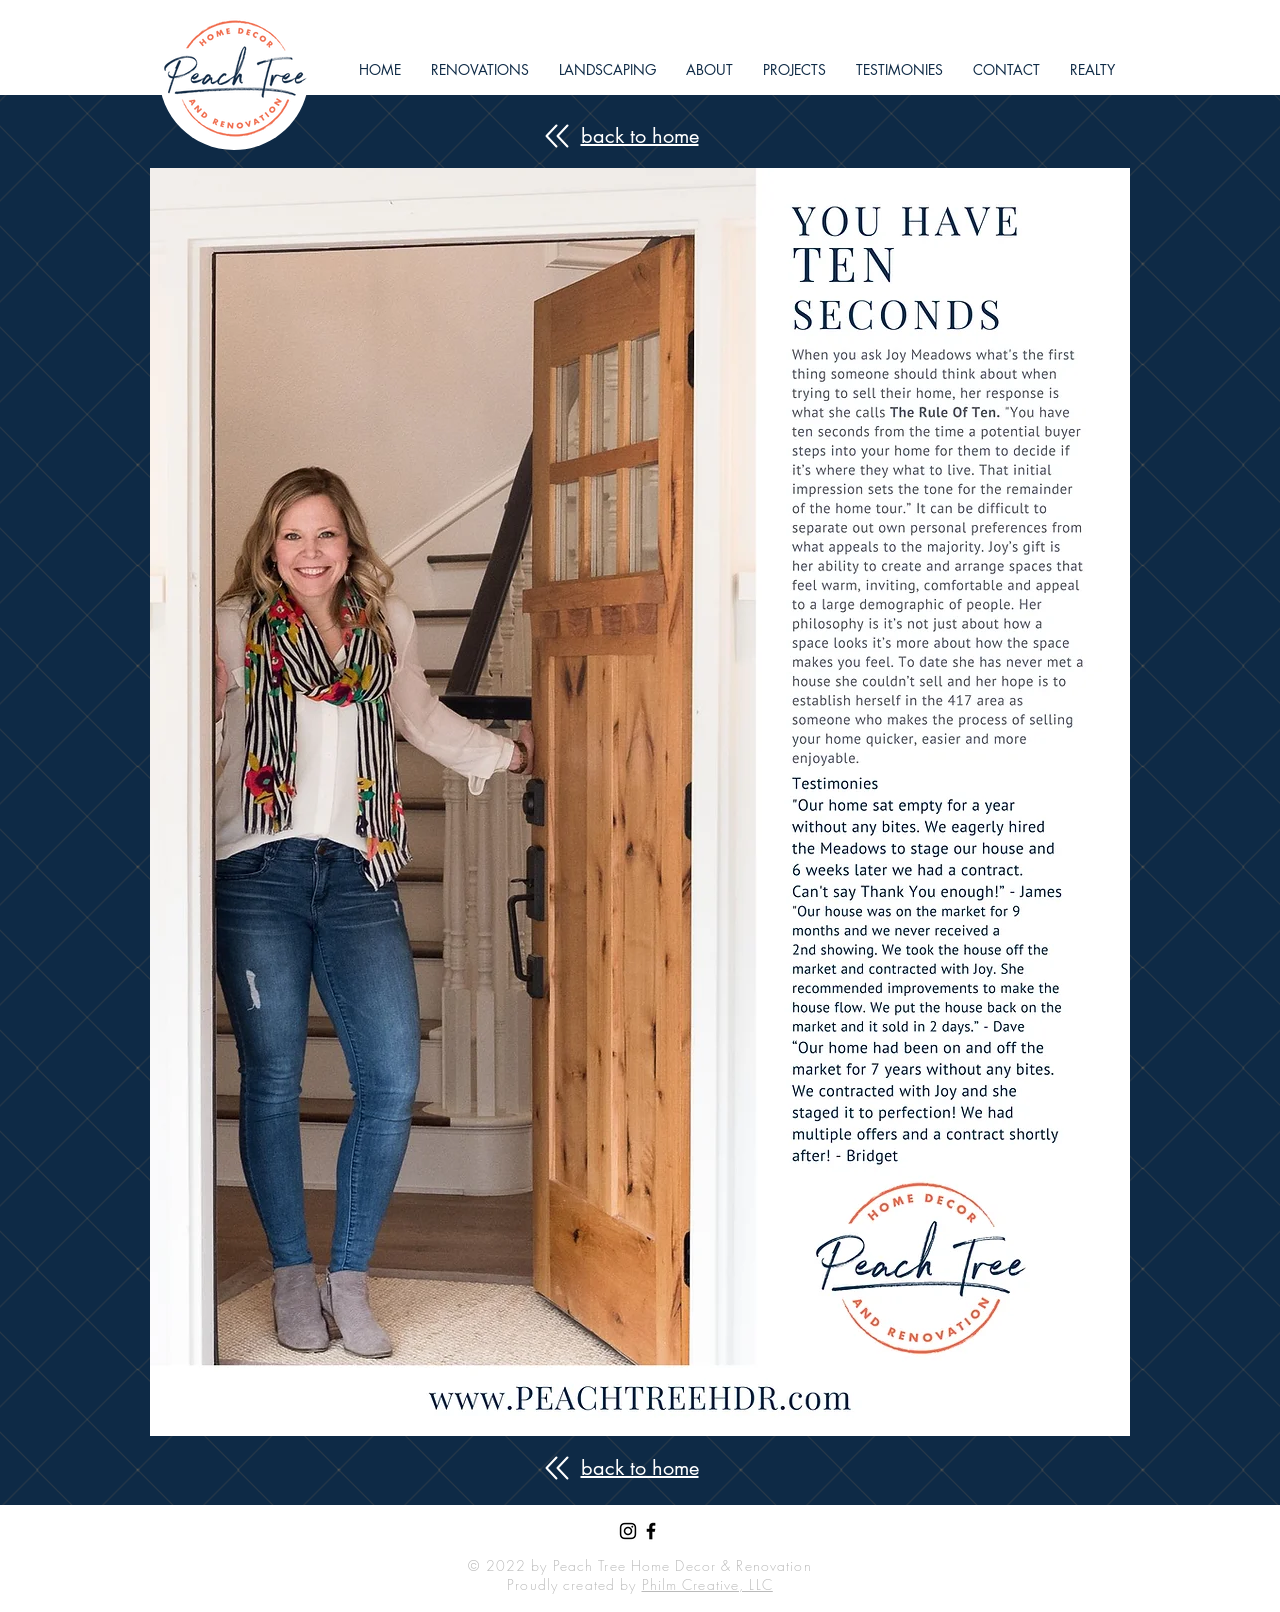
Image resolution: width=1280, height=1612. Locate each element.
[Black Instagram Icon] (628, 1531)
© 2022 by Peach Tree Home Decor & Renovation (639, 1565)
